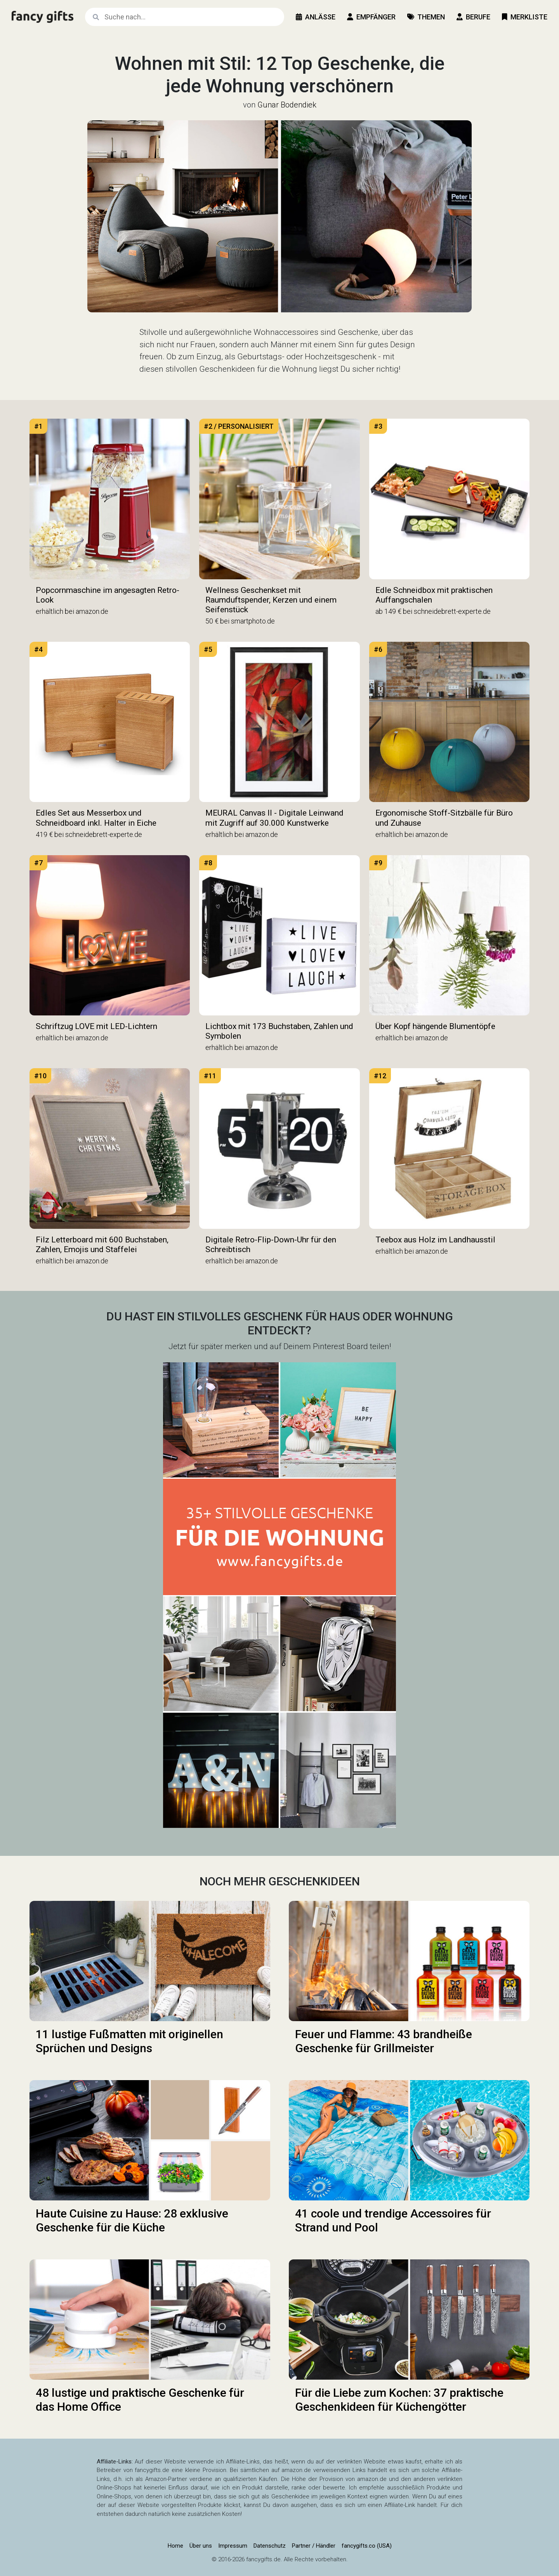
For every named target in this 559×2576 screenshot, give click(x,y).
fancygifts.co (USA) (367, 2545)
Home (175, 2545)
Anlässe (315, 17)
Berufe (473, 17)
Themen (426, 17)
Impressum (232, 2545)
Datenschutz (269, 2545)
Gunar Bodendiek (286, 104)
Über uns (200, 2545)
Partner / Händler (313, 2545)
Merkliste (524, 17)
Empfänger (371, 17)
